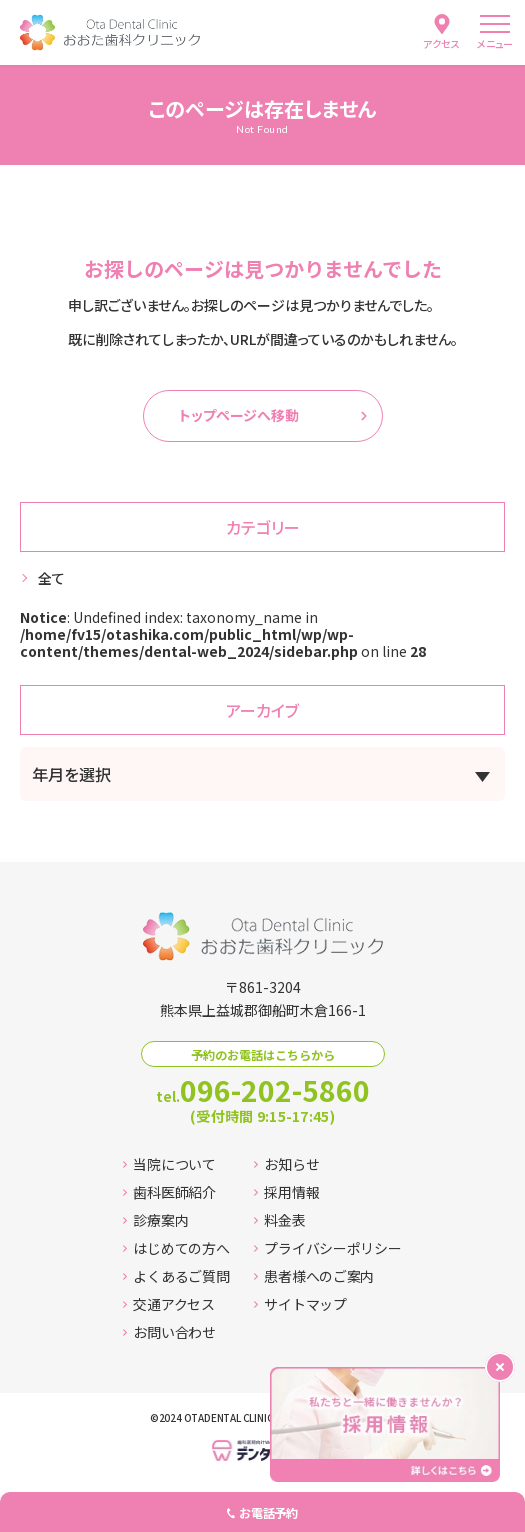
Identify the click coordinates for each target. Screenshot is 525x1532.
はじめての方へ (176, 1248)
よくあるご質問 (176, 1276)
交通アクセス (168, 1304)
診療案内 (155, 1220)
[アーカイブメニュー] (262, 774)
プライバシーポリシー (327, 1248)
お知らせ (286, 1164)
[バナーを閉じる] (500, 1367)
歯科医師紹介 (169, 1192)
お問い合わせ (169, 1332)
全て (51, 578)
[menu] (495, 32)
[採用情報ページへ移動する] (385, 1424)
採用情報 (286, 1192)
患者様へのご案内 (314, 1276)
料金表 (279, 1220)
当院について (169, 1164)
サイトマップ (300, 1304)
